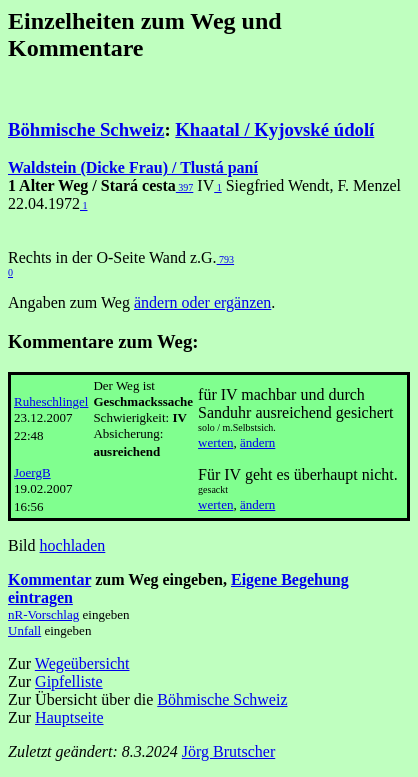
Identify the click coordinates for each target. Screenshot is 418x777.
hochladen (73, 545)
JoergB (32, 472)
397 (185, 187)
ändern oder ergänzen (202, 302)
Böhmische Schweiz (86, 129)
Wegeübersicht (82, 663)
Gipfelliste (69, 681)
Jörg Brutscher (228, 751)
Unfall (24, 630)
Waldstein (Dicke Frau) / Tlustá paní (133, 167)
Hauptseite (69, 717)
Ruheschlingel (51, 401)
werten (215, 442)
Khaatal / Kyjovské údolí (274, 129)
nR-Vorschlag (43, 614)
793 (226, 259)
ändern (257, 442)
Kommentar (49, 579)
